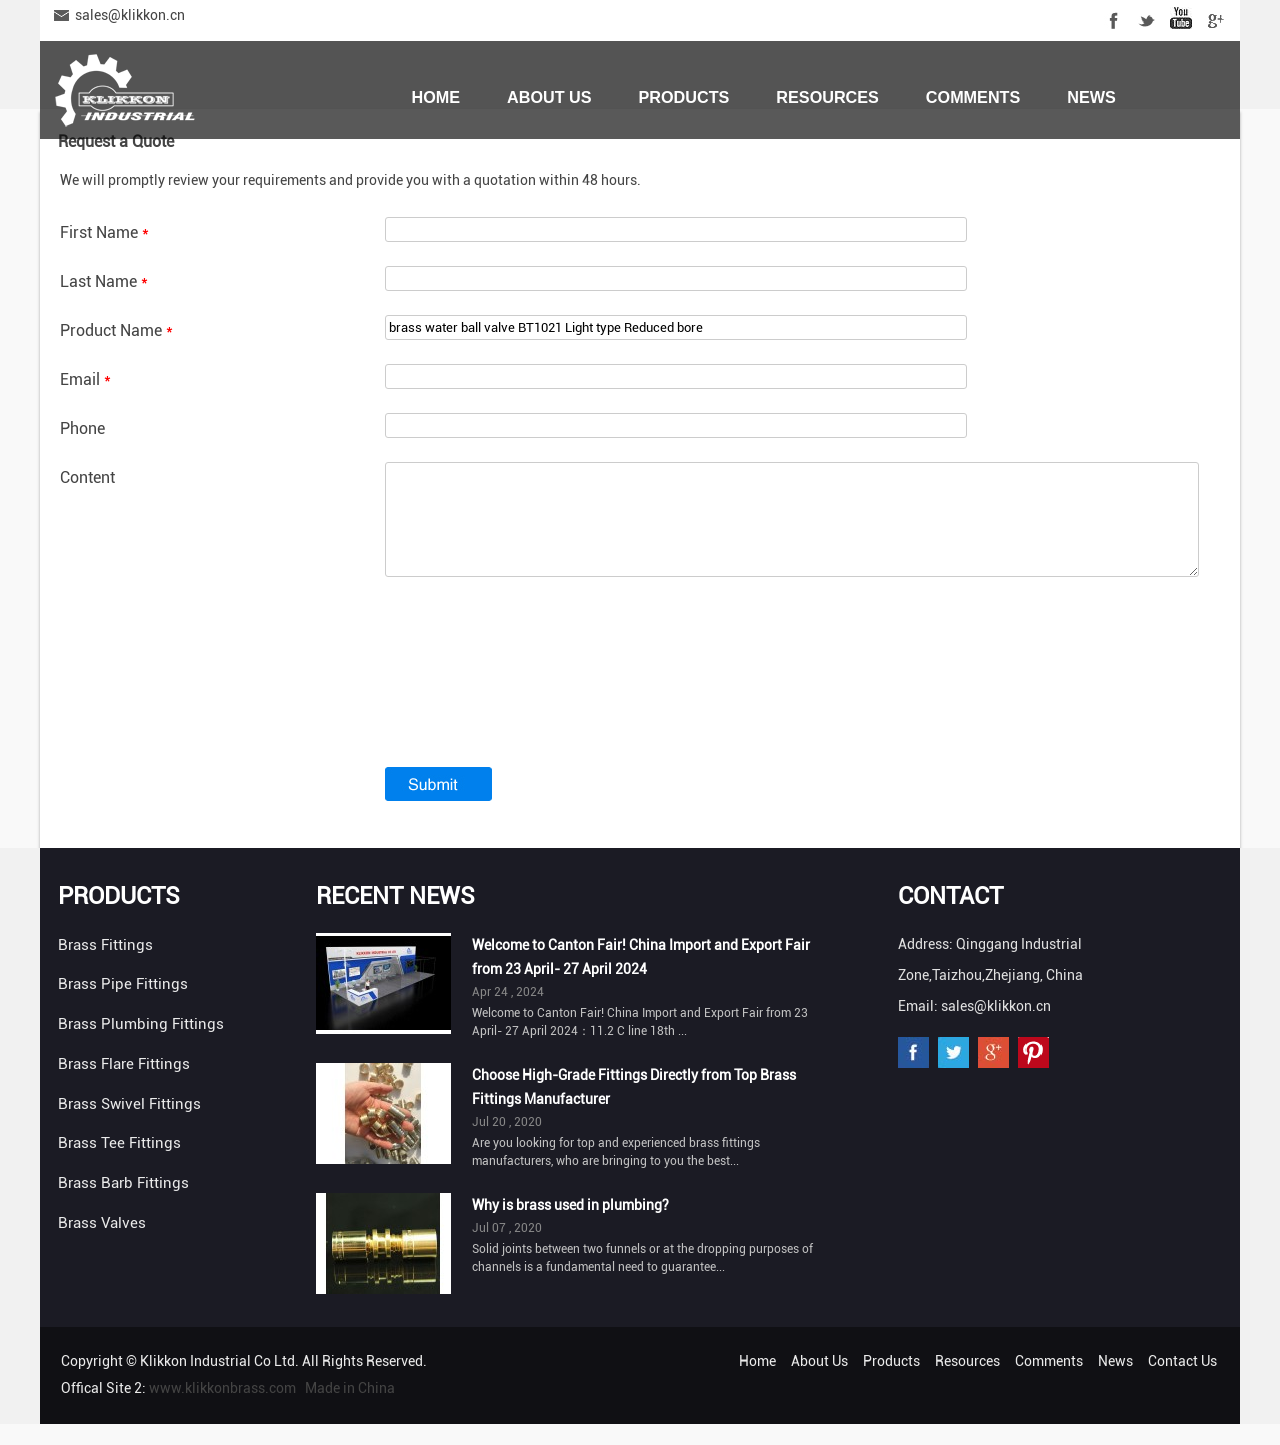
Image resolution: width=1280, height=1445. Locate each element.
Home (435, 97)
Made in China (350, 1409)
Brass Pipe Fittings (123, 1005)
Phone (82, 428)
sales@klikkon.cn (130, 15)
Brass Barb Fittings (123, 1204)
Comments (973, 97)
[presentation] (537, 709)
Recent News (395, 917)
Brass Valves (102, 1244)
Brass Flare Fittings (124, 1085)
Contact (950, 917)
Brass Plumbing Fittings (141, 1045)
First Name (104, 232)
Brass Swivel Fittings (129, 1125)
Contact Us (463, 167)
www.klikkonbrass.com (222, 1409)
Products (684, 97)
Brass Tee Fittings (119, 1164)
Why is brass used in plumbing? (570, 1226)
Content (87, 477)
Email (85, 379)
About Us (549, 97)
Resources (827, 97)
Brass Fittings (105, 966)
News (1091, 97)
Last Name (104, 281)
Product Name (116, 330)
